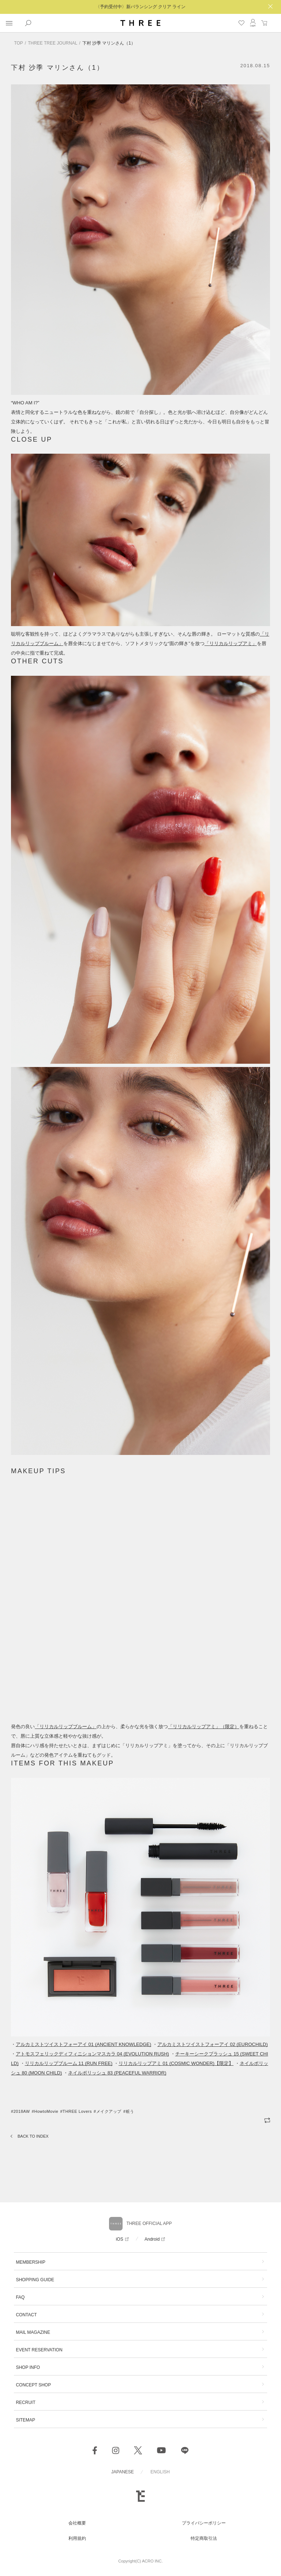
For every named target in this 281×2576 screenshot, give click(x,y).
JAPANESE (122, 2471)
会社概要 (77, 2523)
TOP (18, 43)
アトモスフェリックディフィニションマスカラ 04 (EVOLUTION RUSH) (92, 2054)
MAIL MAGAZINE (33, 2332)
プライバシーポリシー (204, 2523)
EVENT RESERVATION (39, 2349)
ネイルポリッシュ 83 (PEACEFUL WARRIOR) (117, 2073)
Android (152, 2239)
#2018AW (20, 2111)
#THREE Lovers (76, 2111)
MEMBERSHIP (30, 2262)
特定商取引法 (204, 2538)
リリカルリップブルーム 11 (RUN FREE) (69, 2063)
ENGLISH (160, 2471)
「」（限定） (203, 1726)
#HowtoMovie (45, 2111)
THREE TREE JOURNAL (52, 43)
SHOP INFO (28, 2367)
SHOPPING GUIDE (35, 2279)
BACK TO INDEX (33, 2136)
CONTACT (26, 2314)
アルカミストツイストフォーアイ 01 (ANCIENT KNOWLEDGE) (83, 2044)
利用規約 (77, 2538)
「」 (231, 643)
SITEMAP (25, 2420)
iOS (119, 2239)
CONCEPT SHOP (33, 2385)
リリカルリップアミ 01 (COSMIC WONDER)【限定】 (176, 2063)
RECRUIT (25, 2402)
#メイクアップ (107, 2111)
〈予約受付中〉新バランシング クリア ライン (140, 6)
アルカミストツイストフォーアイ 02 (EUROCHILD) (212, 2044)
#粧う (128, 2111)
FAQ (20, 2297)
